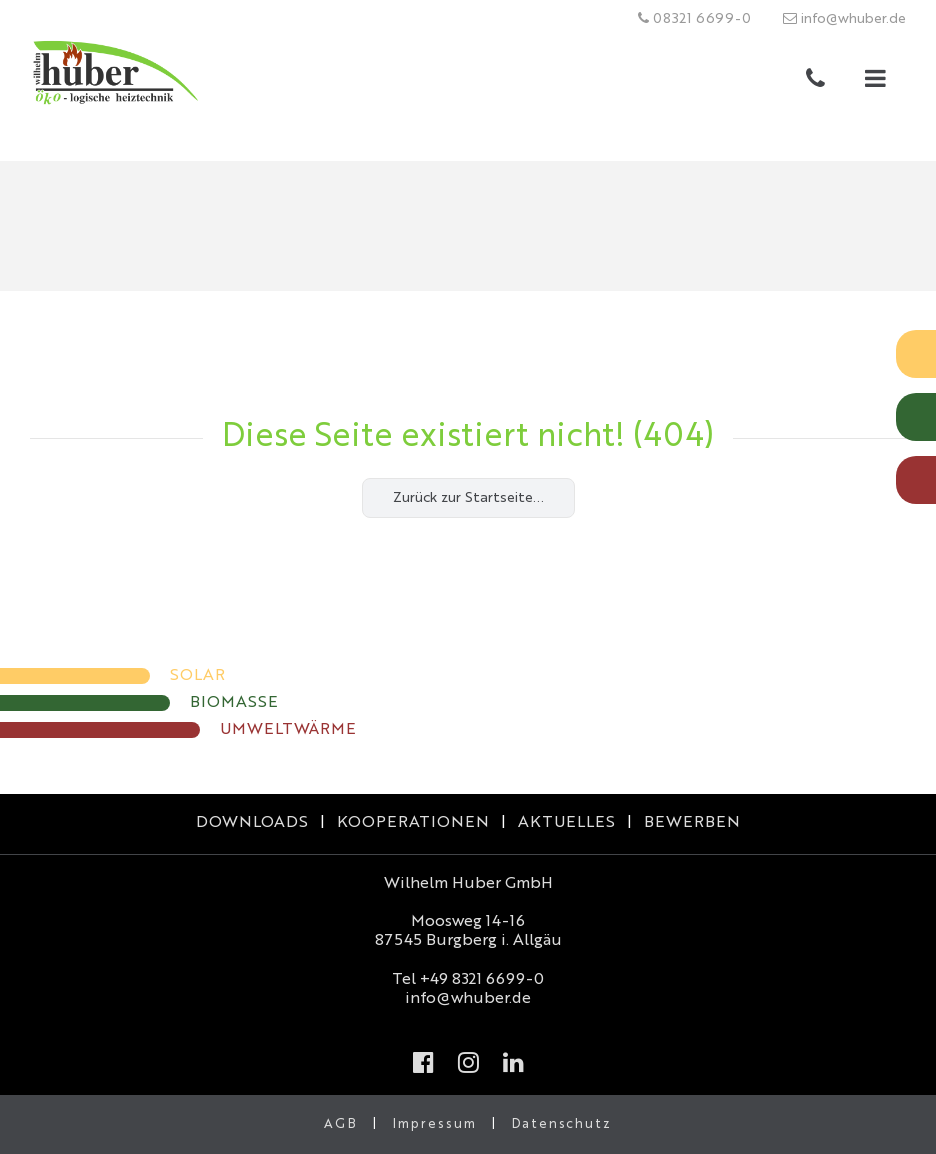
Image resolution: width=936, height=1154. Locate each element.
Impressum (434, 1124)
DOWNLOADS (252, 823)
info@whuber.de (844, 19)
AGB (341, 1124)
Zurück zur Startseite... (468, 498)
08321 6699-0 (694, 19)
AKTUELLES (566, 823)
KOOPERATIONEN (413, 823)
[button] (875, 83)
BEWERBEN (692, 823)
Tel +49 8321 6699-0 (468, 980)
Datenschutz (562, 1124)
